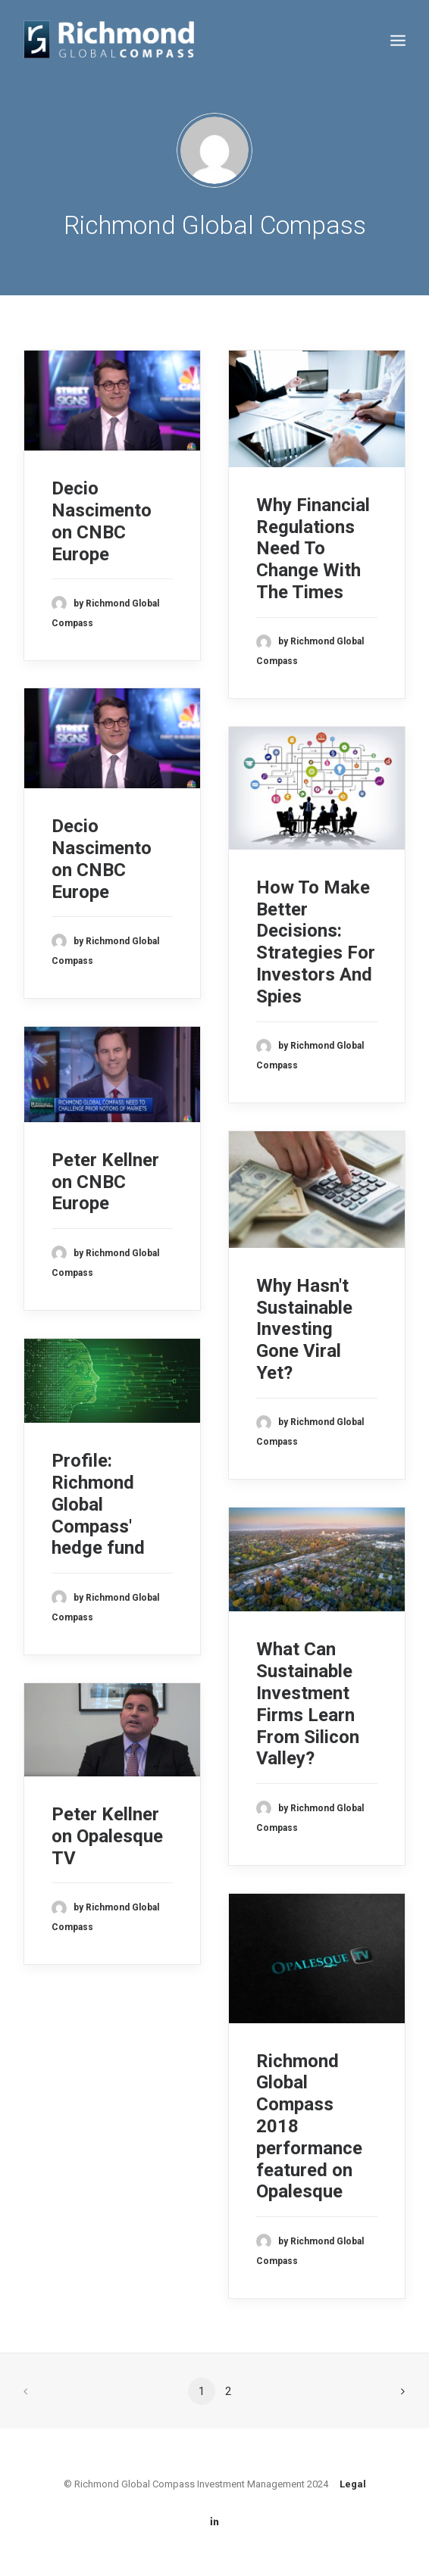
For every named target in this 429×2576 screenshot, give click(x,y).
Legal (353, 2484)
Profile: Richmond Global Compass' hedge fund (98, 1504)
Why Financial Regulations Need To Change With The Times (313, 548)
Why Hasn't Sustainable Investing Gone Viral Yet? (304, 1329)
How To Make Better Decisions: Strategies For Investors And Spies (315, 942)
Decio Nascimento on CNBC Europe (102, 521)
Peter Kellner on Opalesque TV (107, 1836)
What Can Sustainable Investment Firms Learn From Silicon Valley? (307, 1704)
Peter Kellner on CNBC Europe (105, 1182)
